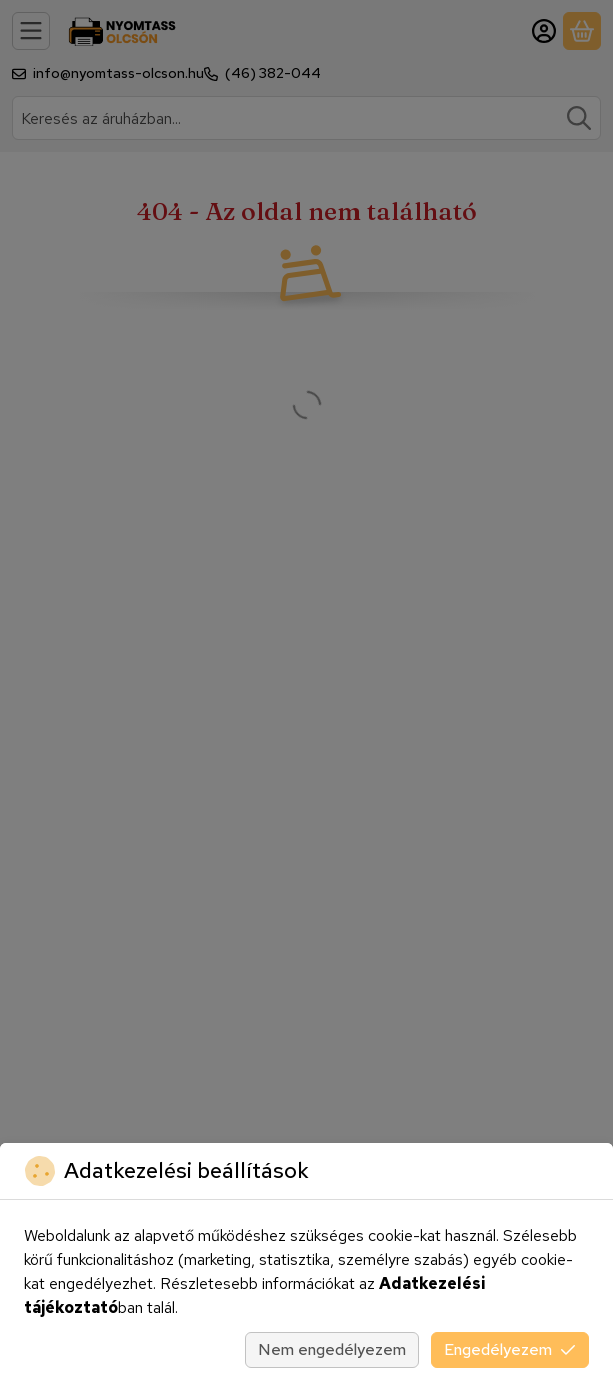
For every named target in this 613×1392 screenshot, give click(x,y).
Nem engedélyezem (332, 1349)
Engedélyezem (510, 1349)
